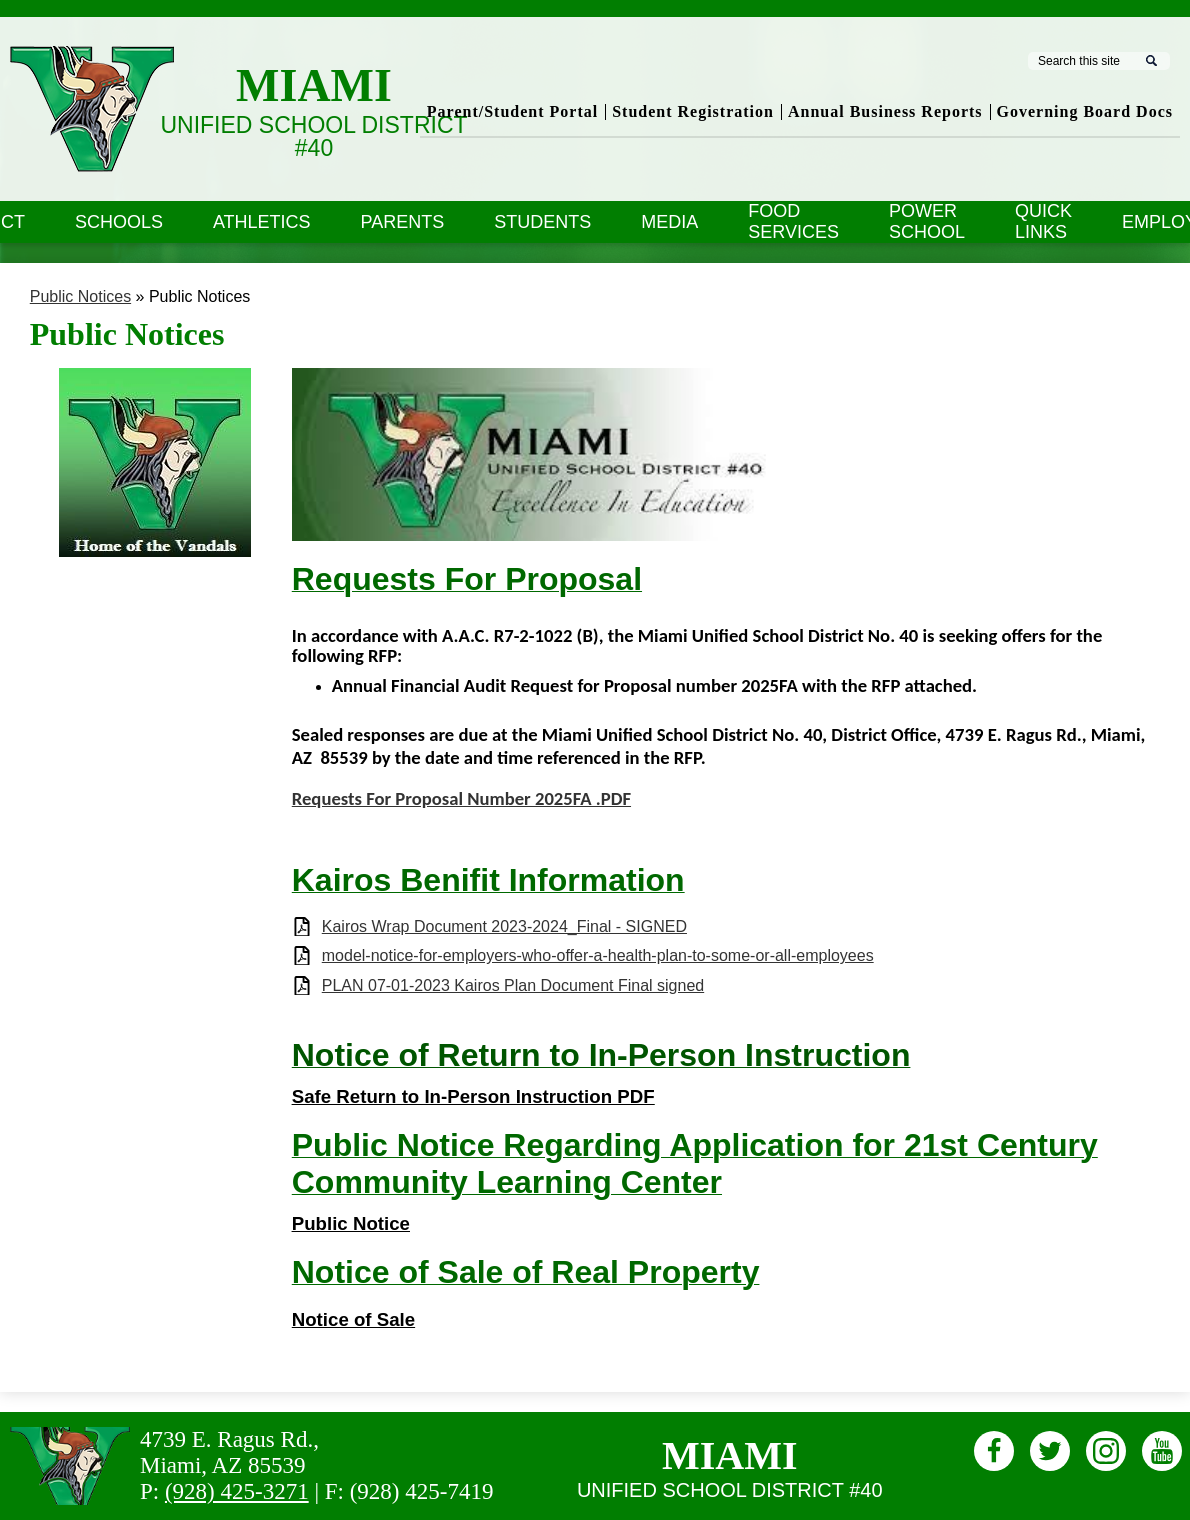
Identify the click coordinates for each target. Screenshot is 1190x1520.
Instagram (1106, 1454)
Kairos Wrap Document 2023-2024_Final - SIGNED (504, 926)
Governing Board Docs (1085, 112)
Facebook (994, 1454)
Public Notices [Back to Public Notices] (80, 296)
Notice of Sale (353, 1319)
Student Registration (693, 112)
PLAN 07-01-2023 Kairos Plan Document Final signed (513, 985)
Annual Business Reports (885, 112)
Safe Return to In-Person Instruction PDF (473, 1096)
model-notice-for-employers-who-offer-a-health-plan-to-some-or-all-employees (598, 955)
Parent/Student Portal (512, 112)
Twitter (1050, 1454)
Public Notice (351, 1223)
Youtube (1162, 1454)
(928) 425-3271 (237, 1491)
